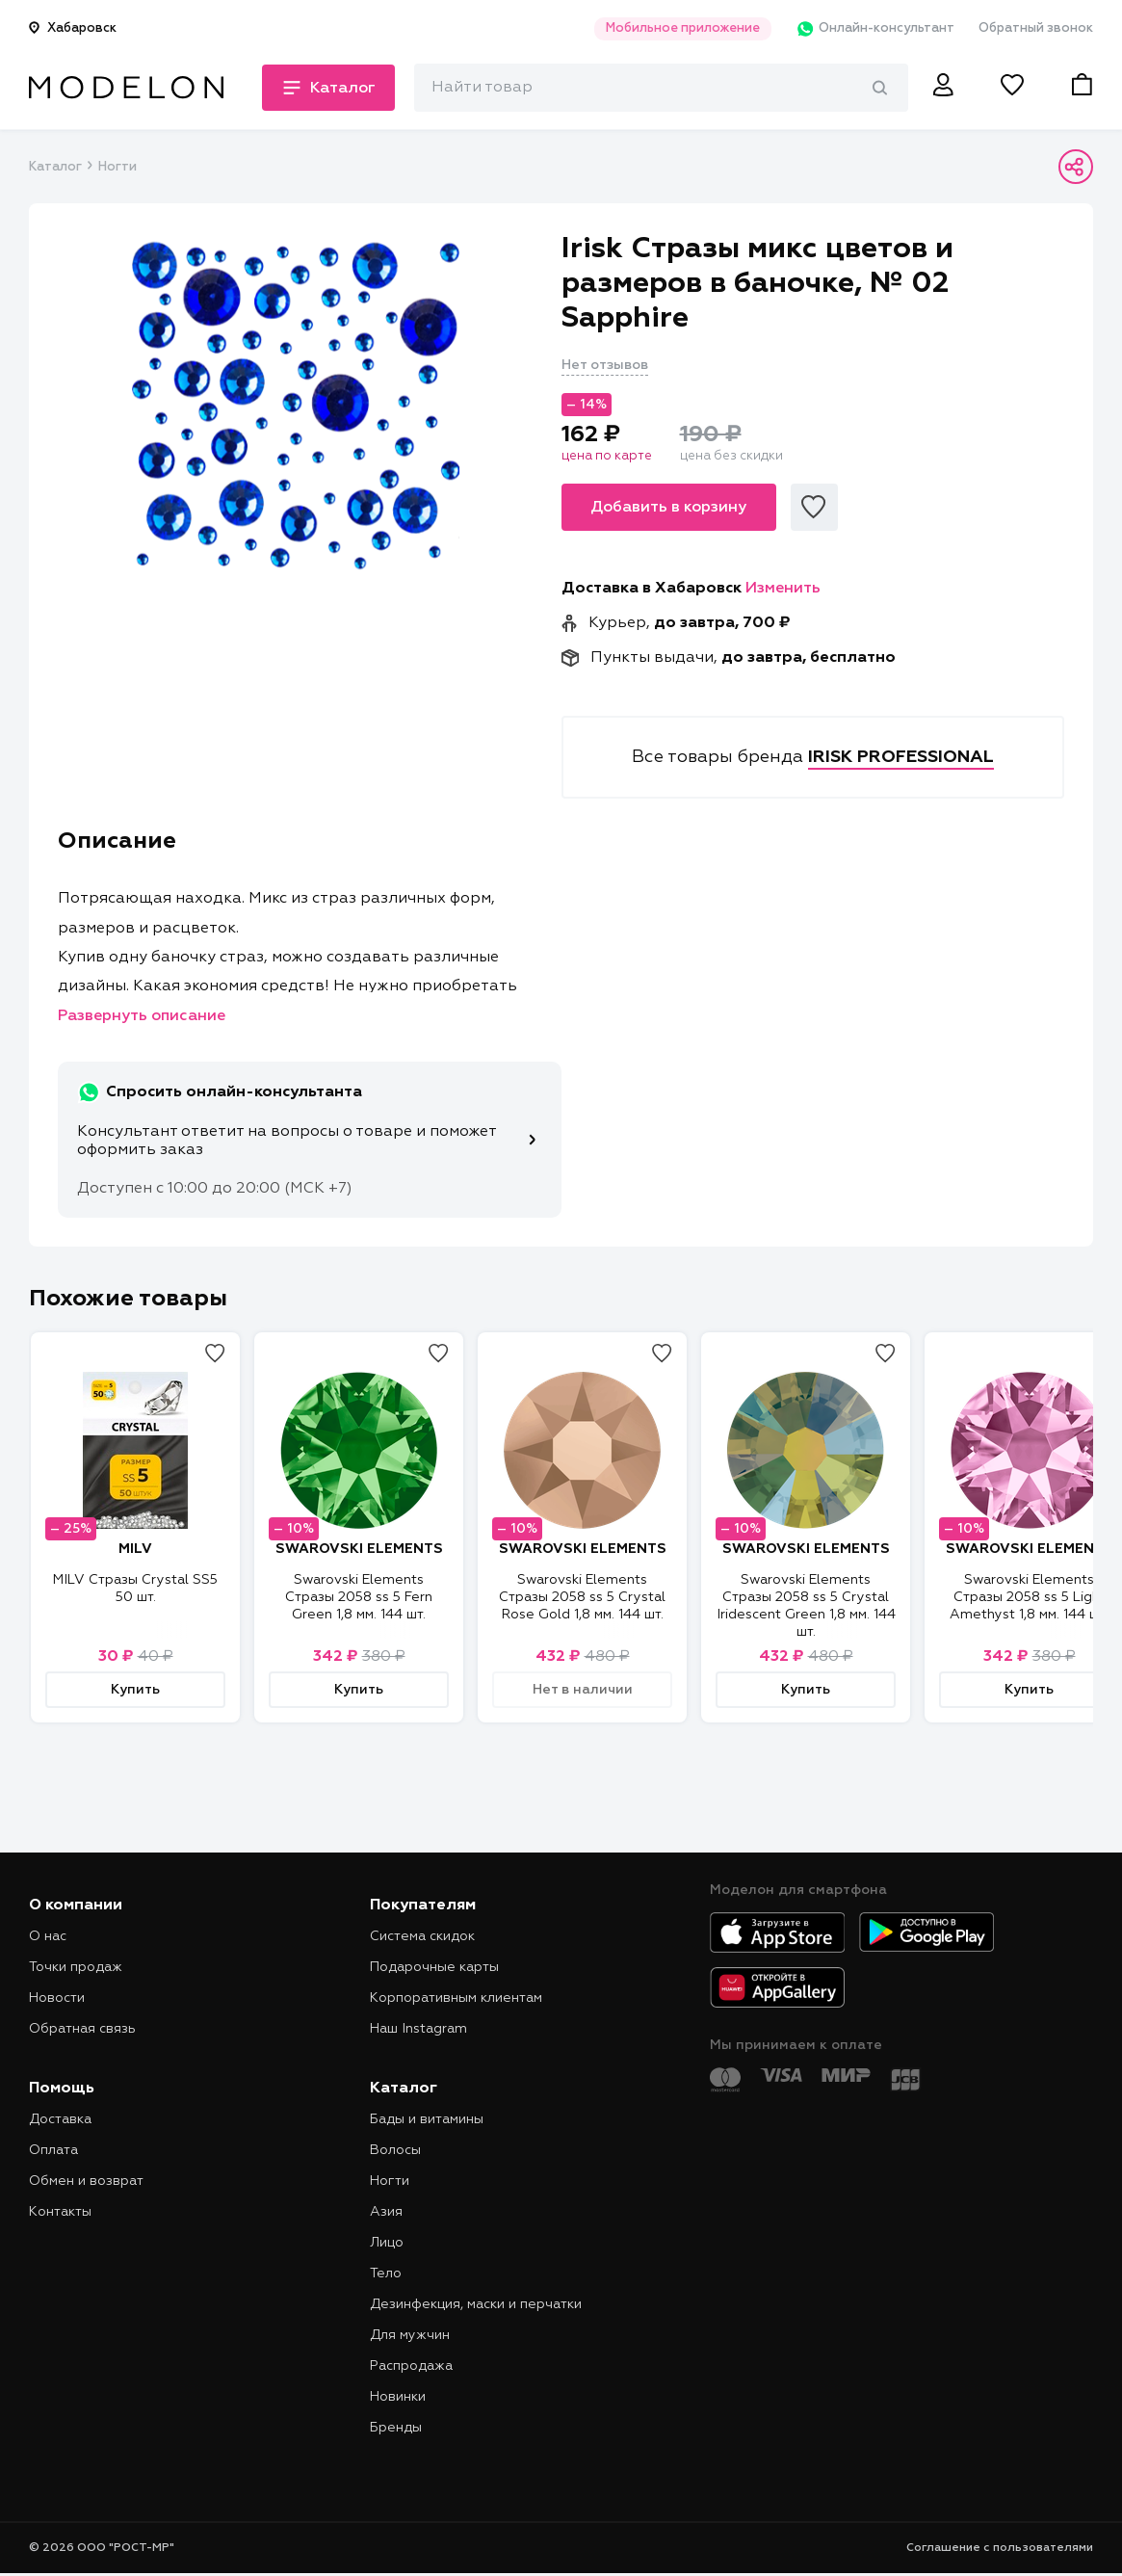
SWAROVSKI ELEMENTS (359, 1549)
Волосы (395, 2150)
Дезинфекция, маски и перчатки (476, 2304)
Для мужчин (410, 2335)
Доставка (60, 2119)
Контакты (60, 2212)
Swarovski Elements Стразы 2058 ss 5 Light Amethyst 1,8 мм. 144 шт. (1029, 1597)
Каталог (55, 167)
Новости (57, 1998)
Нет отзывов (604, 365)
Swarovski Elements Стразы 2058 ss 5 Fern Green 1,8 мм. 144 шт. (358, 1597)
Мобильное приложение (683, 28)
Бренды (396, 2427)
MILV (135, 1549)
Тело (386, 2273)
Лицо (387, 2242)
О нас (47, 1936)
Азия (386, 2212)
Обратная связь (82, 2029)
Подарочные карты (434, 1967)
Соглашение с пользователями (999, 2548)
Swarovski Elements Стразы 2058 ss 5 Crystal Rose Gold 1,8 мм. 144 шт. (582, 1597)
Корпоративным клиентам (456, 1998)
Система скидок (422, 1936)
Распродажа (411, 2366)
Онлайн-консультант (875, 29)
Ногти (117, 167)
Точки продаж (75, 1967)
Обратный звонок (1035, 28)
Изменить (783, 588)
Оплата (53, 2150)
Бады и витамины (426, 2119)
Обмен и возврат (86, 2181)
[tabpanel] (295, 405)
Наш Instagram (418, 2029)
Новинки (398, 2397)
